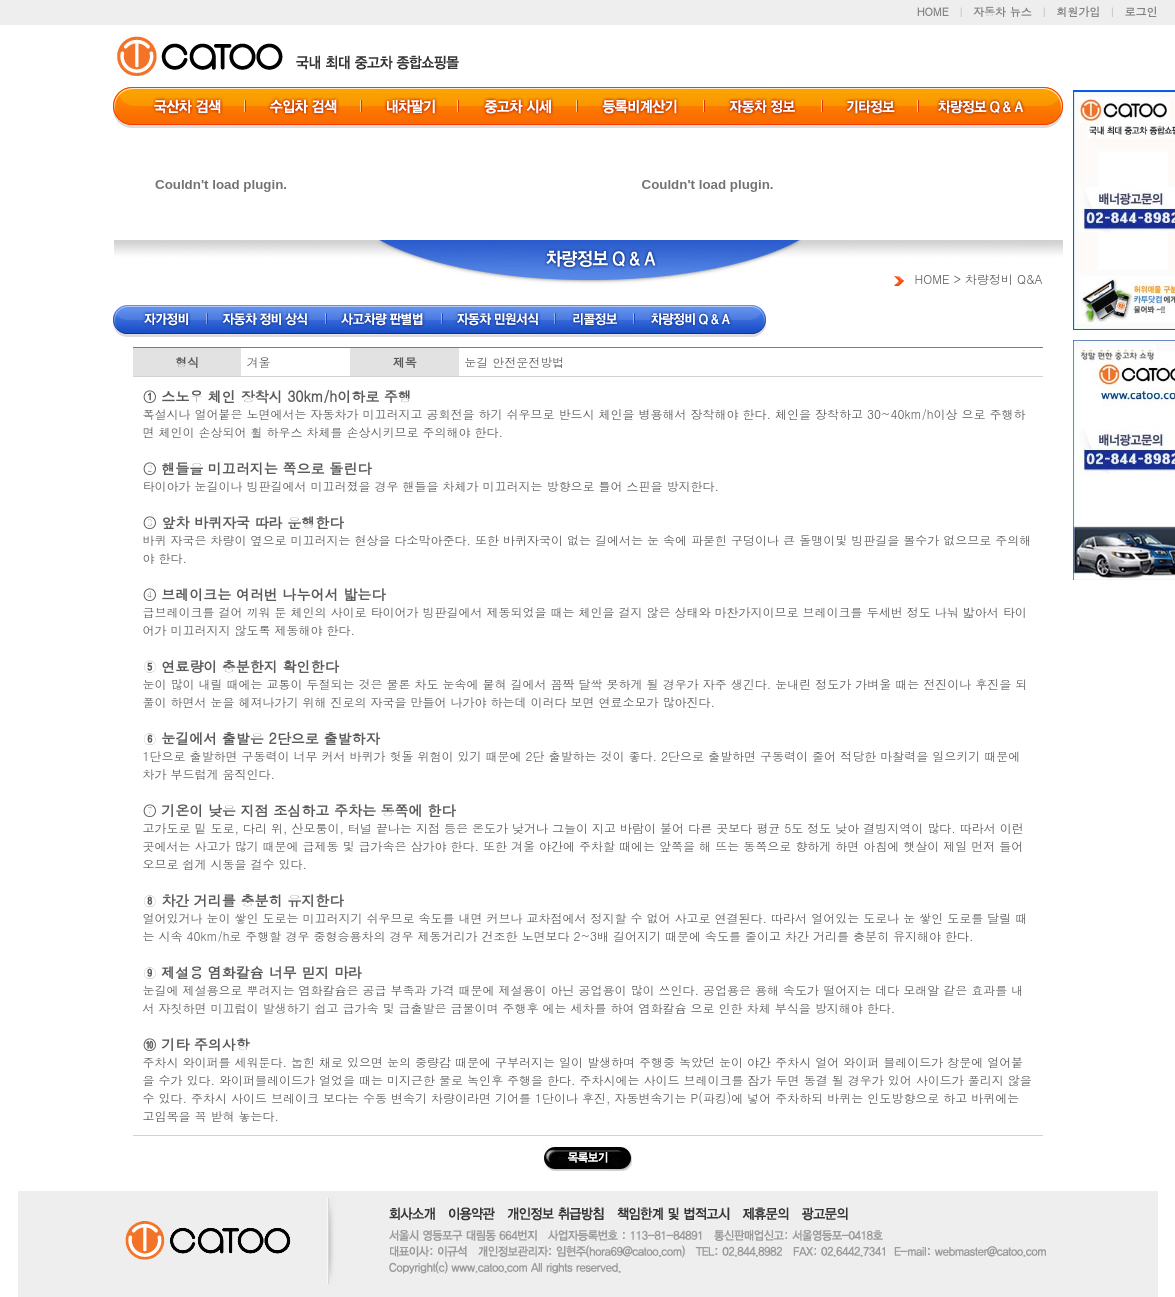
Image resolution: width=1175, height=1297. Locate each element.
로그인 (1141, 11)
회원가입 (1078, 11)
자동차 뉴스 (1002, 11)
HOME (933, 11)
